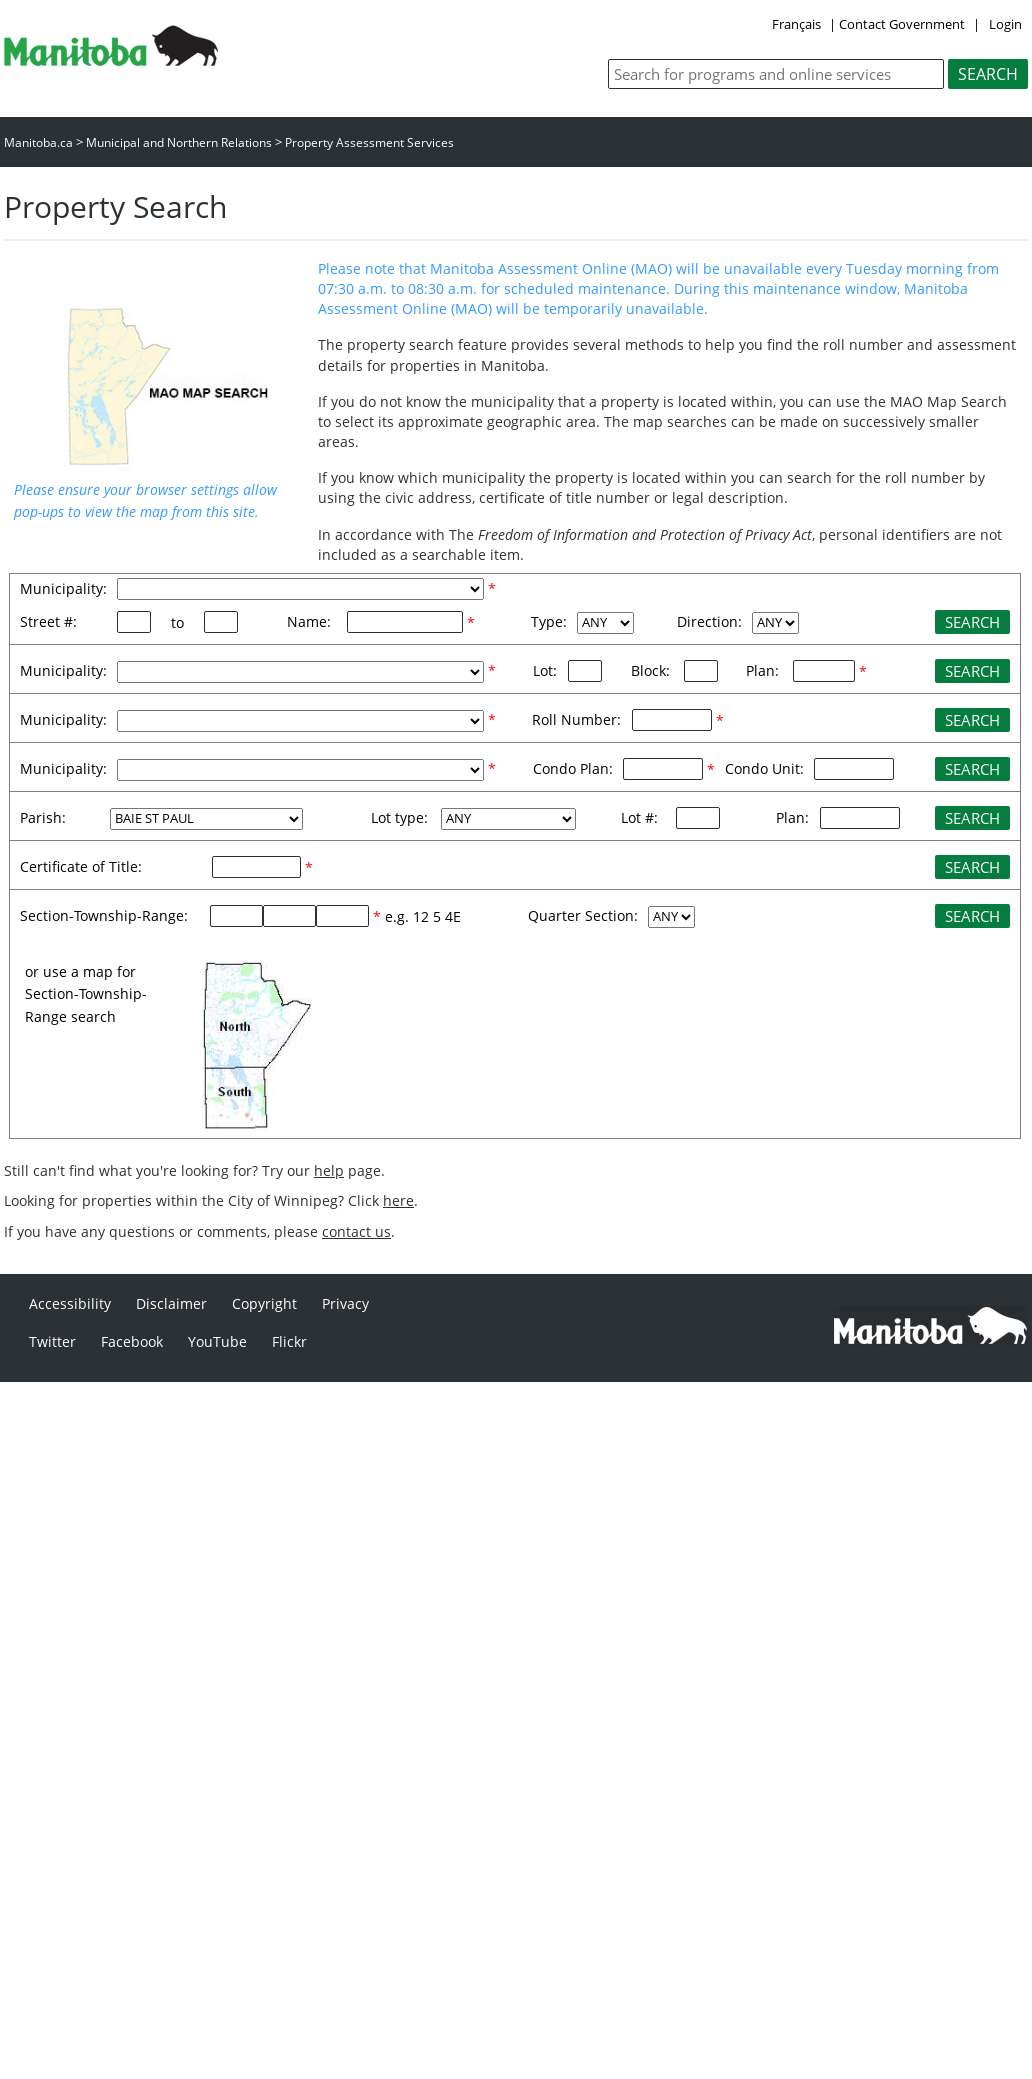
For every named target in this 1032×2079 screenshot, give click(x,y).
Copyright (264, 1303)
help (329, 1170)
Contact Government (902, 24)
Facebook (132, 1341)
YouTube (217, 1341)
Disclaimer (171, 1303)
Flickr (289, 1341)
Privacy (345, 1303)
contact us (356, 1231)
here (398, 1200)
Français (796, 24)
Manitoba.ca (38, 142)
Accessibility (70, 1303)
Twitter (52, 1341)
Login (1005, 24)
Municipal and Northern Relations (179, 142)
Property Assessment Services (369, 142)
